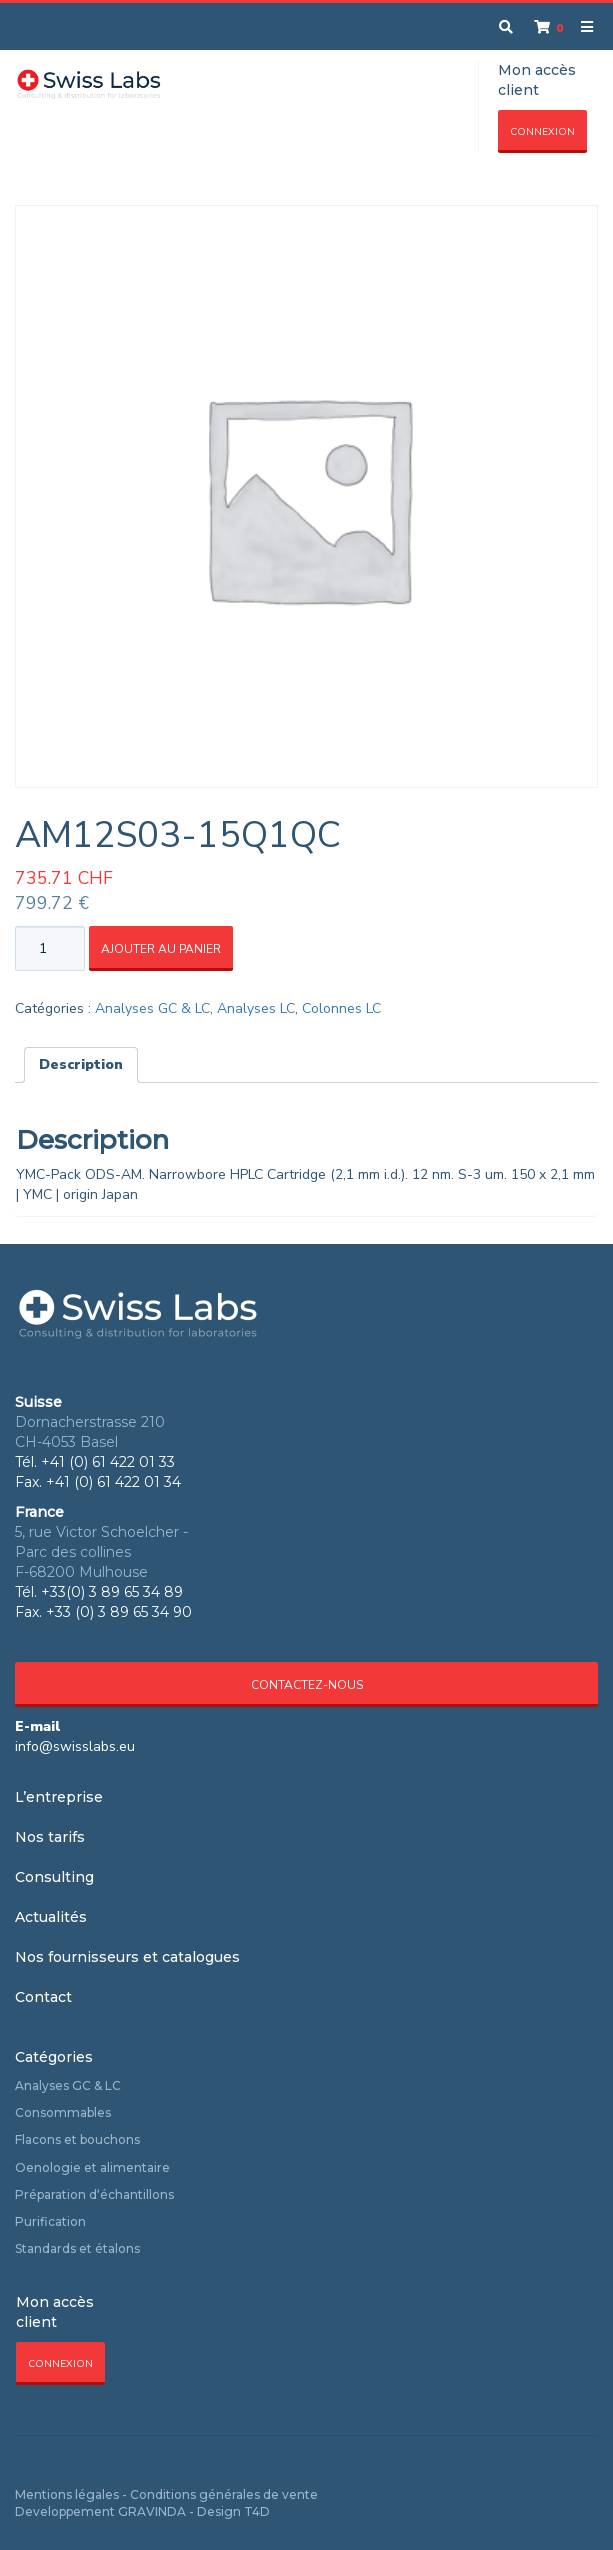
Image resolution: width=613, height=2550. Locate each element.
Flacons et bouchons (77, 2139)
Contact (43, 1997)
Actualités (51, 1917)
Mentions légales (67, 2494)
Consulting (54, 1877)
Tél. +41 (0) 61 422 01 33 (95, 1462)
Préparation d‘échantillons (94, 2194)
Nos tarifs (50, 1837)
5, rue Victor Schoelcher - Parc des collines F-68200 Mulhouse (101, 1552)
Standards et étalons (77, 2248)
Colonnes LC (341, 1008)
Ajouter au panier (161, 949)
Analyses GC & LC (152, 1008)
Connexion (542, 132)
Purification (50, 2221)
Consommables (63, 2112)
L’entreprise (59, 1797)
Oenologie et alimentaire (92, 2167)
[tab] (81, 1065)
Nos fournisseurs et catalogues (127, 1957)
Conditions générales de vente (224, 2494)
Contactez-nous (307, 1685)
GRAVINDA (152, 2511)
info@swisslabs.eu (75, 1746)
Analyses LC (256, 1008)
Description (81, 1064)
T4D (257, 2511)
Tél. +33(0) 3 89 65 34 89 (99, 1592)
